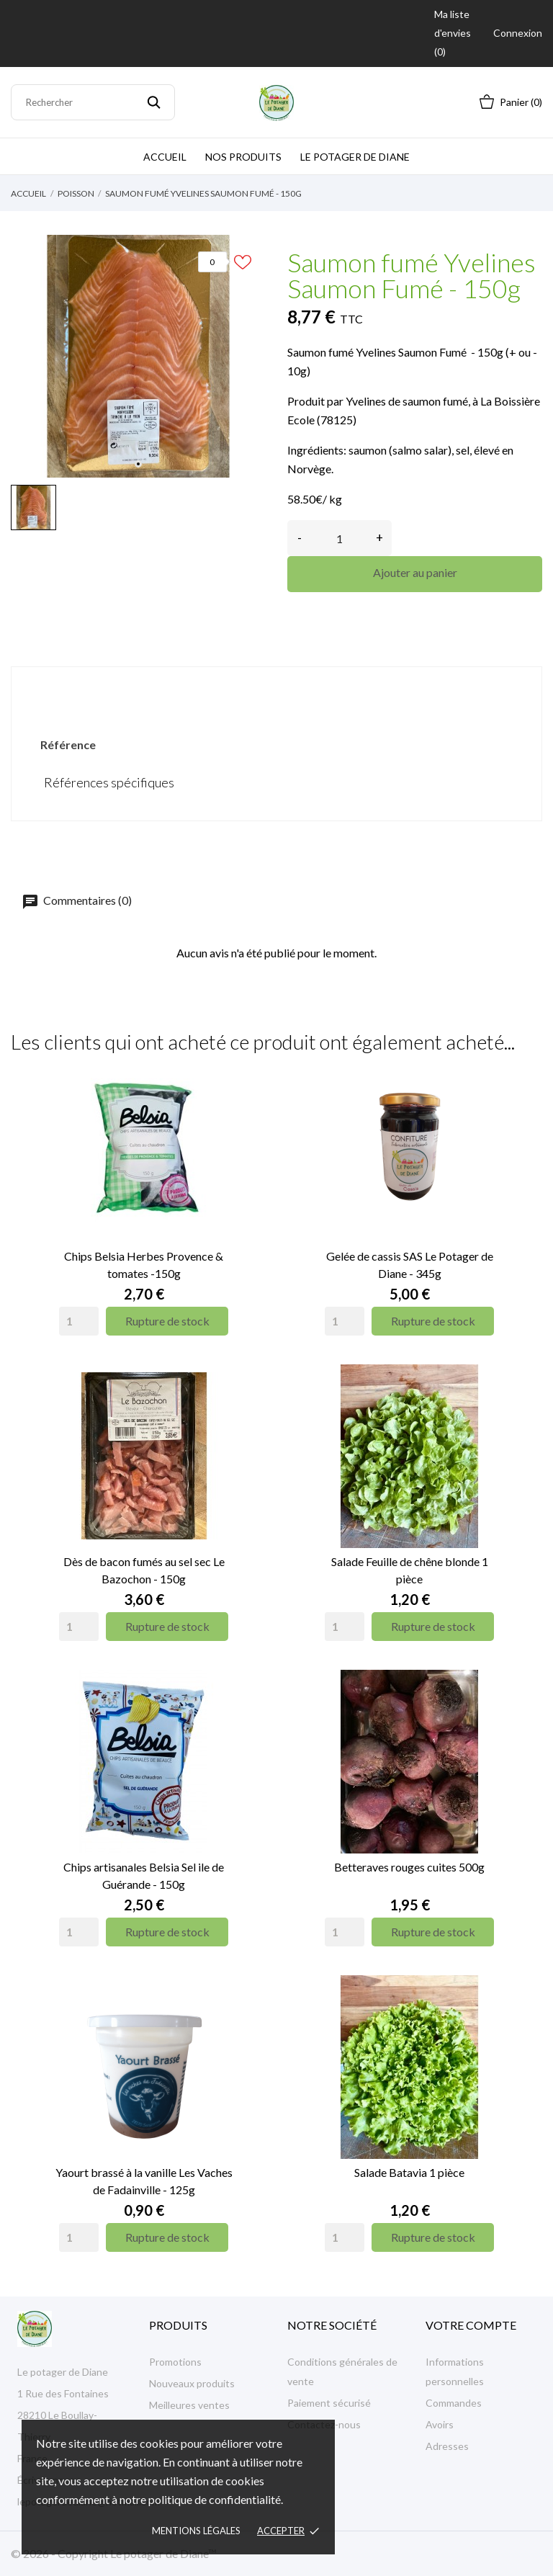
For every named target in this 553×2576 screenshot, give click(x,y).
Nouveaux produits (192, 2383)
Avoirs (440, 2424)
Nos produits (243, 157)
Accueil (164, 157)
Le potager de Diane (355, 157)
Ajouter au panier (415, 572)
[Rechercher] (93, 102)
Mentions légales (196, 2530)
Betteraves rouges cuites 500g (409, 1867)
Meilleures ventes (189, 2405)
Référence (68, 744)
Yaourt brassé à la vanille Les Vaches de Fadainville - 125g (144, 2180)
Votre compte (471, 2325)
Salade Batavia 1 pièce (409, 2172)
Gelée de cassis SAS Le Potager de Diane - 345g (409, 1264)
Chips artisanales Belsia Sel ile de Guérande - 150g (143, 1875)
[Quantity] (79, 1321)
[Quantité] (339, 538)
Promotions (175, 2362)
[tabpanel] (138, 356)
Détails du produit (276, 691)
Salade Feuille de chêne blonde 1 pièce (409, 1570)
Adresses (447, 2446)
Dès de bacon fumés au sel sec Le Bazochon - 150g (144, 1570)
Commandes (454, 2403)
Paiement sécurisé (329, 2403)
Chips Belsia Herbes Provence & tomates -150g (143, 1264)
